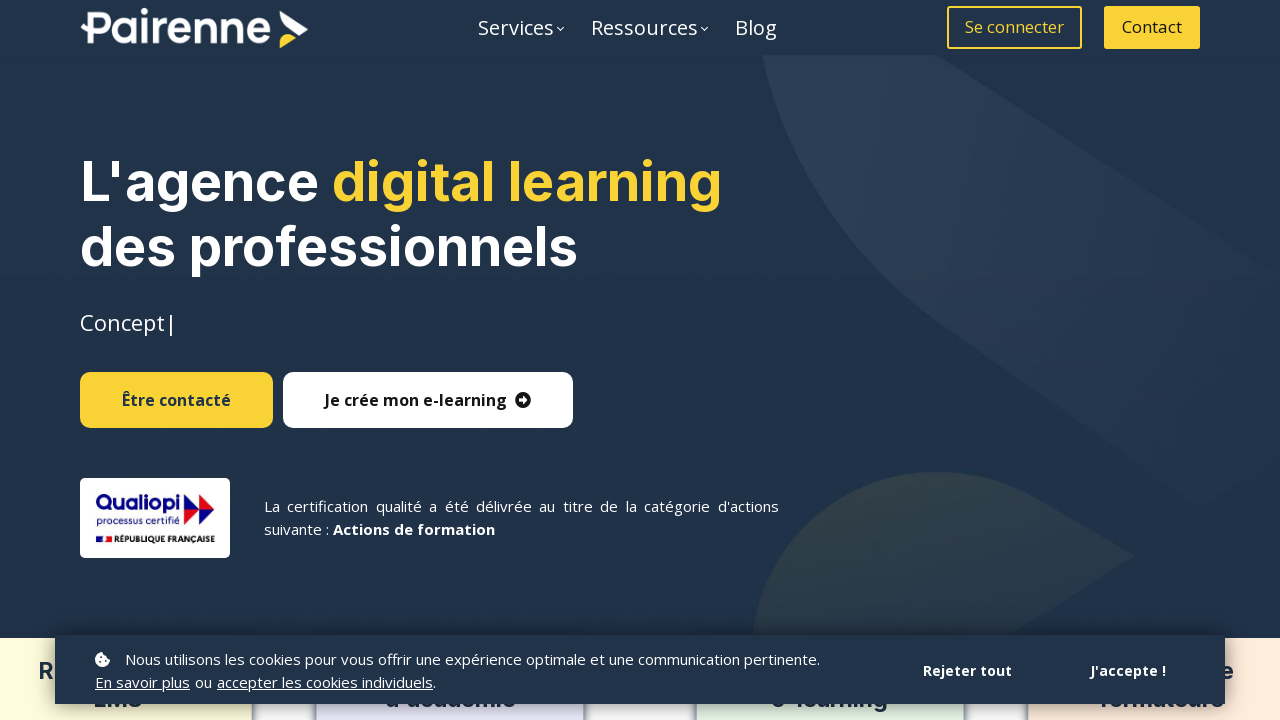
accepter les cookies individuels (325, 682)
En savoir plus (142, 682)
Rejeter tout (967, 670)
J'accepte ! (1128, 670)
